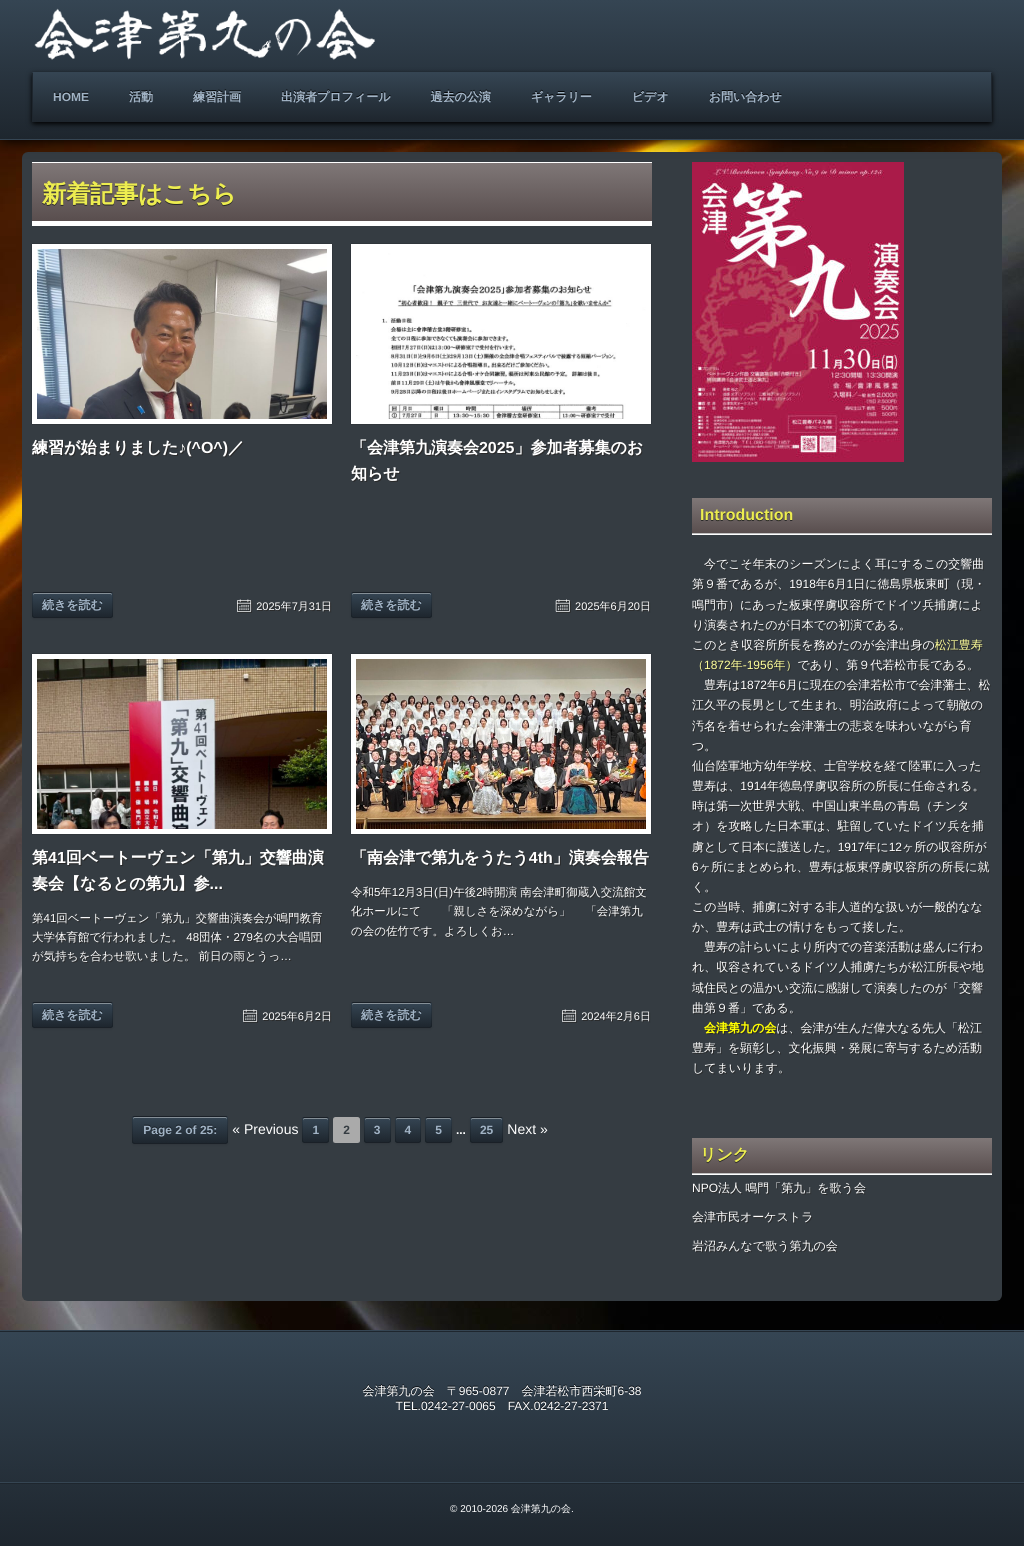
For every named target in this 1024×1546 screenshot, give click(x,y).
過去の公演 (460, 97)
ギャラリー (561, 97)
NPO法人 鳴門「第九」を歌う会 (779, 1188)
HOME (71, 97)
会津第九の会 (541, 1509)
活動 (141, 97)
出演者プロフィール (335, 97)
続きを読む (72, 605)
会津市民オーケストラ (752, 1217)
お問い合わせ (745, 97)
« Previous (265, 1129)
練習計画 (217, 97)
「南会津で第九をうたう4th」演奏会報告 (500, 858)
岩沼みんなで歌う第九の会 (765, 1246)
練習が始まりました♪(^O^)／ (138, 448)
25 (486, 1130)
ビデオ (650, 97)
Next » (527, 1129)
